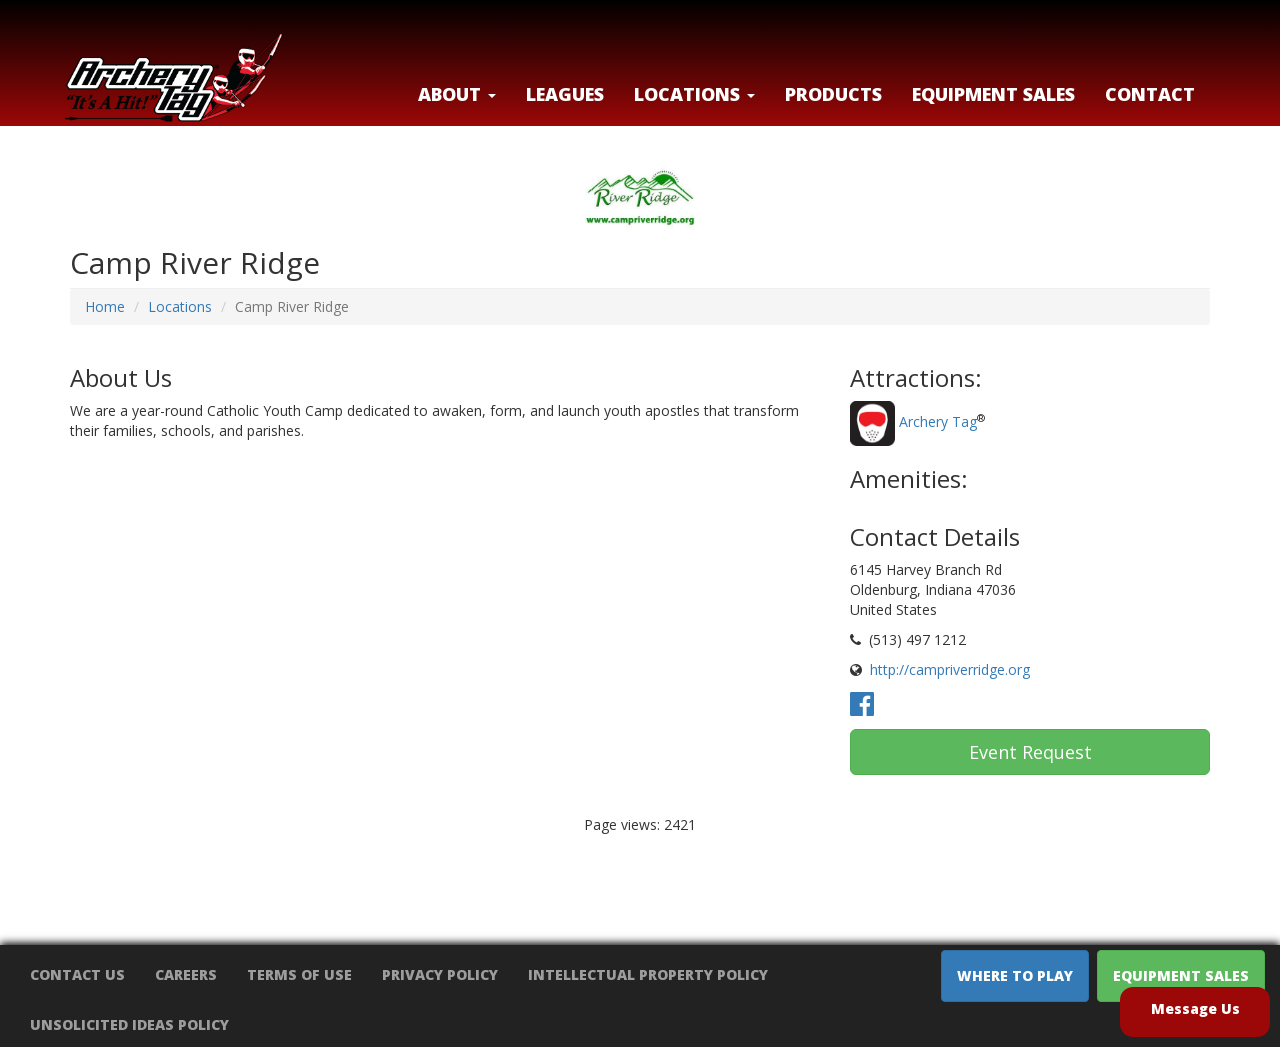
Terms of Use (299, 974)
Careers (186, 974)
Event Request (1030, 752)
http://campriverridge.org (950, 669)
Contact (1150, 94)
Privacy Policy (440, 974)
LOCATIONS (694, 94)
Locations (180, 306)
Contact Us (77, 974)
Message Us (1195, 1008)
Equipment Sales (993, 94)
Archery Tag (938, 422)
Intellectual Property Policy (648, 974)
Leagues (565, 94)
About (457, 94)
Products (833, 94)
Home (105, 306)
